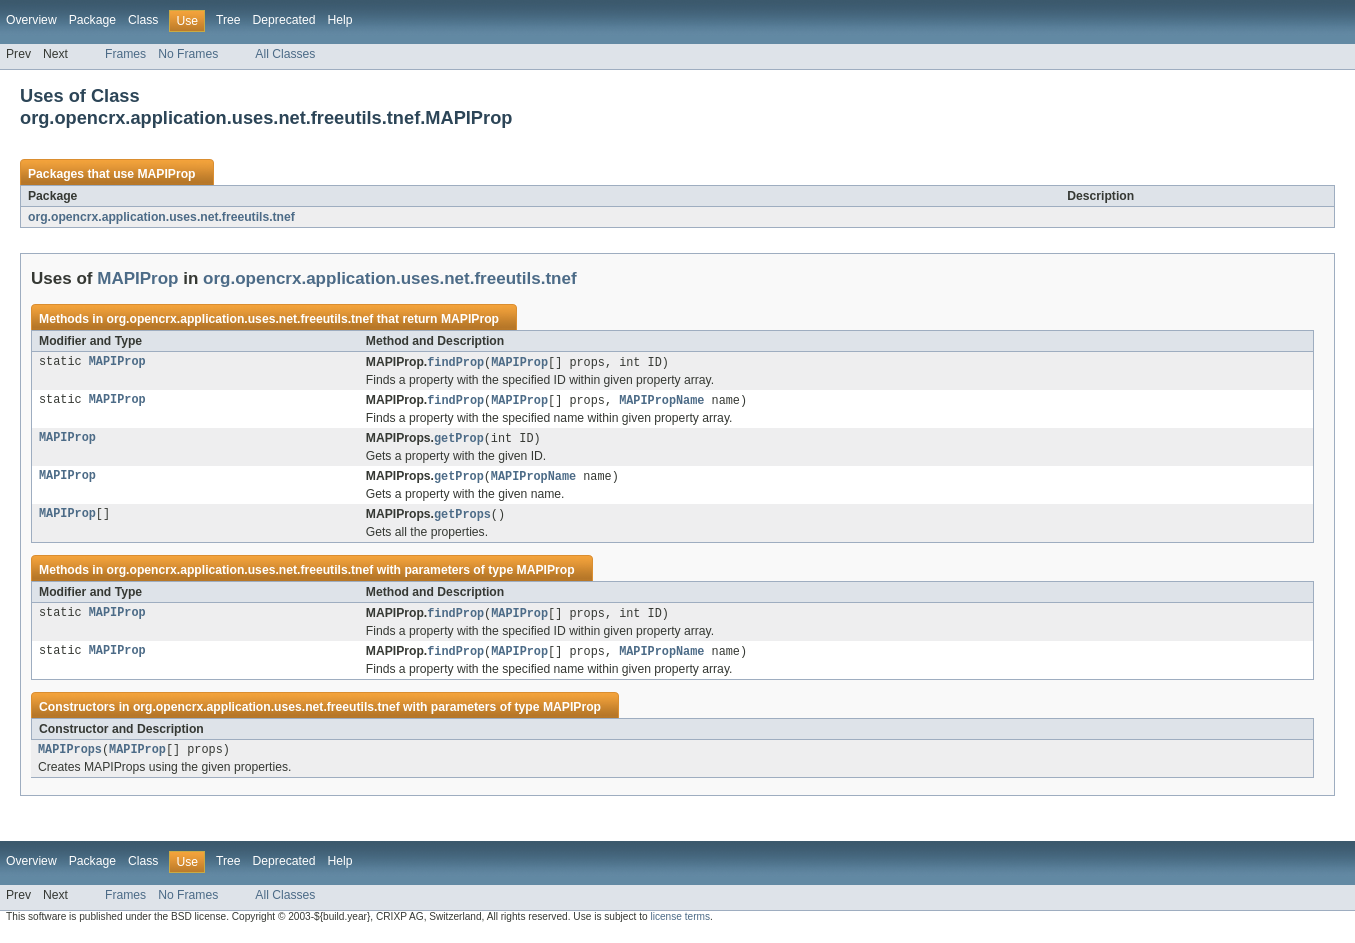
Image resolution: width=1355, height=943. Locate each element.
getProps (462, 519)
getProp (459, 441)
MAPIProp (166, 174)
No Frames (188, 54)
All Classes (285, 54)
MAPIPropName (661, 402)
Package (92, 20)
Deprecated (284, 20)
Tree (228, 20)
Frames (125, 54)
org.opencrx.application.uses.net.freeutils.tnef (161, 217)
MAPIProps (70, 758)
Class (143, 20)
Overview (31, 20)
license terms (680, 925)
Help (339, 20)
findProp (455, 363)
